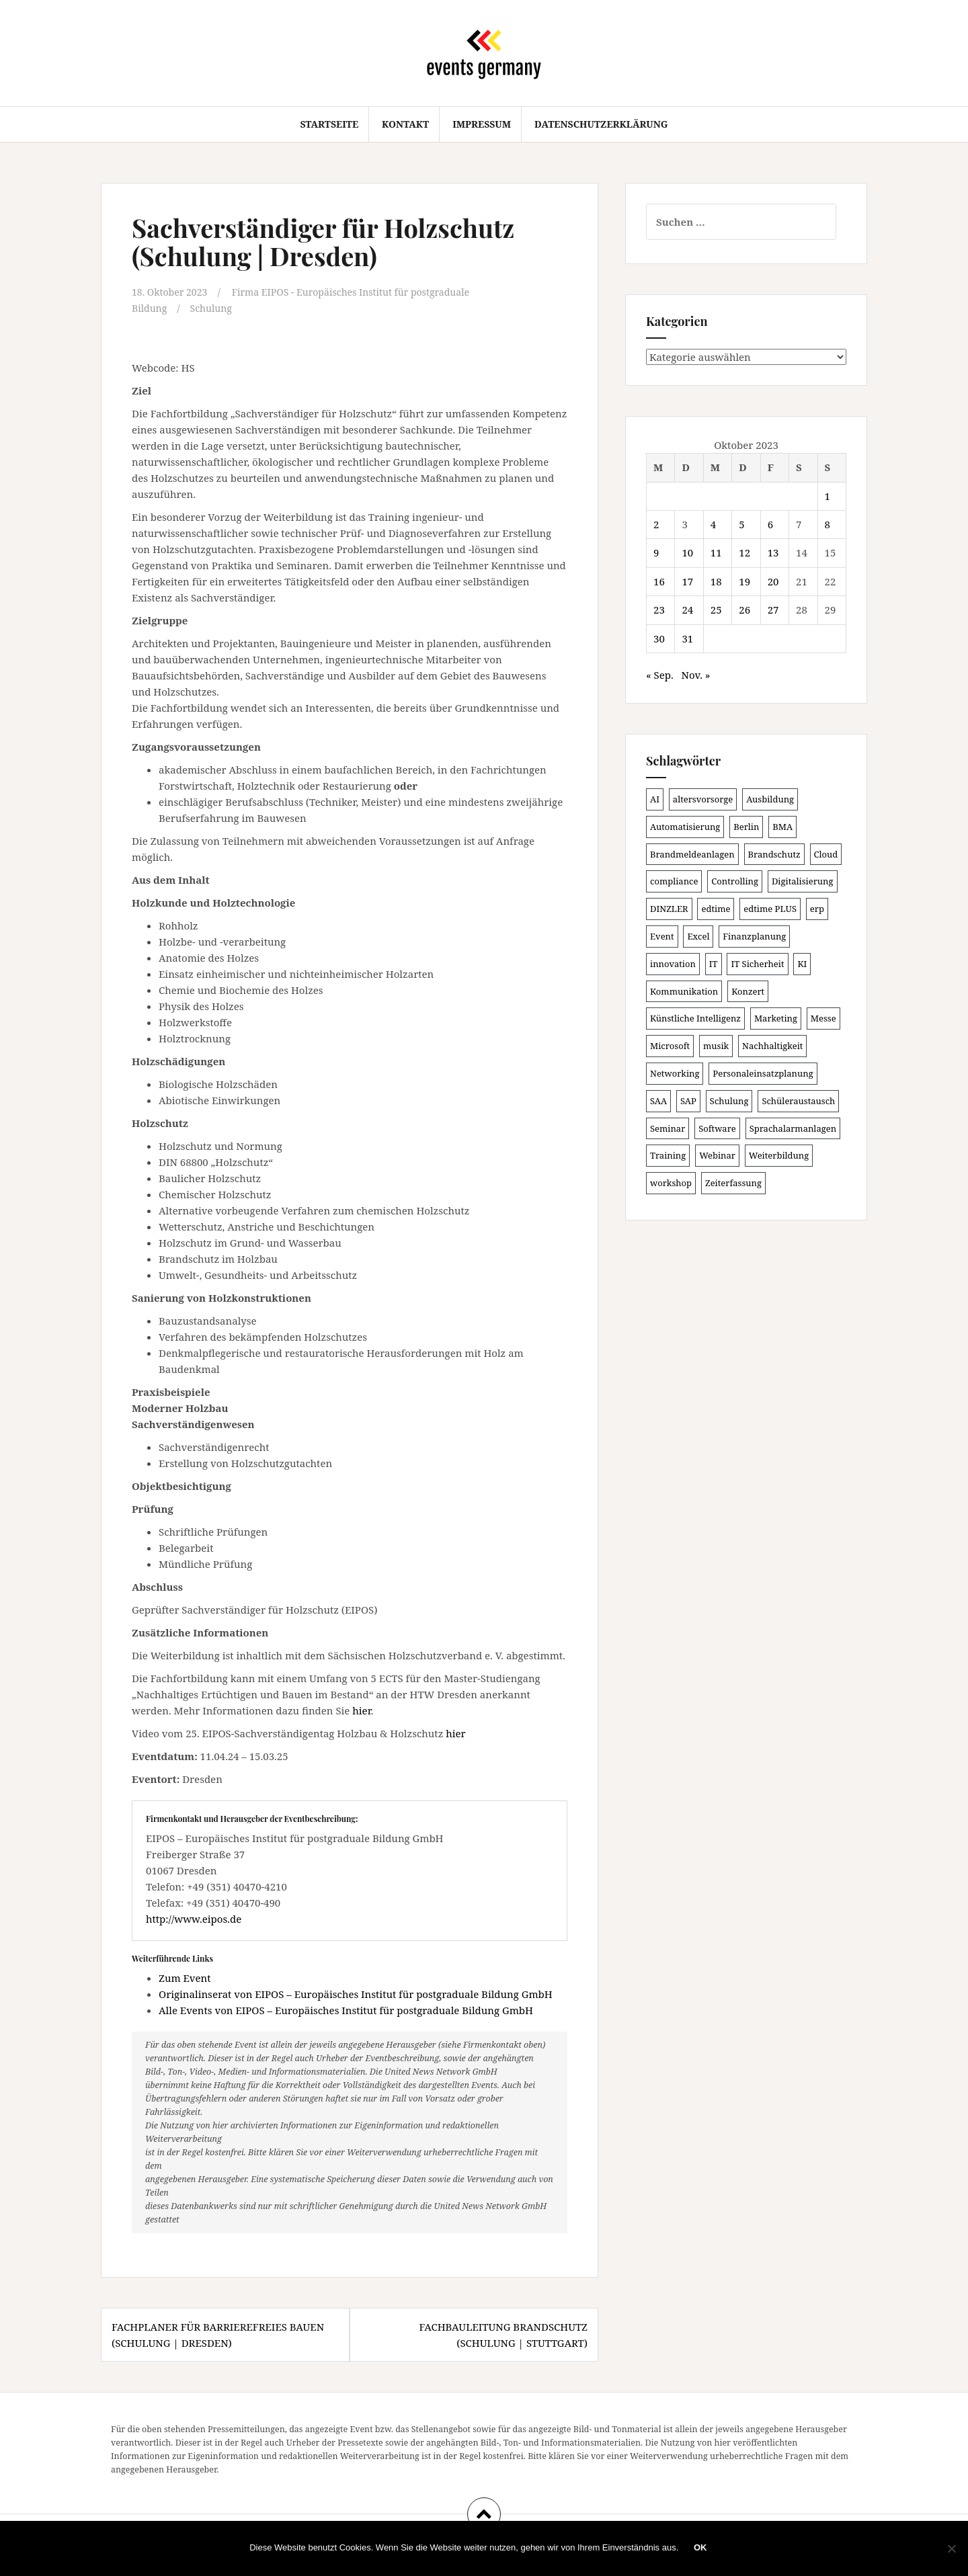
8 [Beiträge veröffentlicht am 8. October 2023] (827, 524)
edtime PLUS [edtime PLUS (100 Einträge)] (770, 909)
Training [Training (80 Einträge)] (668, 1155)
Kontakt (405, 124)
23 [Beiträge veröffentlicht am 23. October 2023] (659, 609)
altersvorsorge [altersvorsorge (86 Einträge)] (703, 799)
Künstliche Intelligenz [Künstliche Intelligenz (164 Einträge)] (695, 1018)
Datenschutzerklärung (601, 124)
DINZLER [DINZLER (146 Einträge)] (669, 909)
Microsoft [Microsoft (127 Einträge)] (670, 1046)
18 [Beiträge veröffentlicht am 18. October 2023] (716, 581)
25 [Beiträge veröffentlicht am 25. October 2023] (716, 609)
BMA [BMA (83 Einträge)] (782, 827)
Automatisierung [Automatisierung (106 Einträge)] (685, 827)
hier (361, 1709)
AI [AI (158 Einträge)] (654, 799)
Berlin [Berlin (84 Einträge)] (746, 827)
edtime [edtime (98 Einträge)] (715, 909)
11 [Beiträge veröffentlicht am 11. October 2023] (716, 552)
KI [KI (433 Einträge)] (802, 964)
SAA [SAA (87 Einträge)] (658, 1101)
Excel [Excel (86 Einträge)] (698, 936)
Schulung (214, 308)
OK (702, 2549)
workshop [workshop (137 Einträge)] (671, 1183)
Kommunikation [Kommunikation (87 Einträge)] (684, 991)
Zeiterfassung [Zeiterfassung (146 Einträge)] (733, 1183)
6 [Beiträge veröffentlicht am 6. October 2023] (770, 524)
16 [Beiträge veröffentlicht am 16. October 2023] (659, 581)
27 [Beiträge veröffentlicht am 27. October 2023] (773, 609)
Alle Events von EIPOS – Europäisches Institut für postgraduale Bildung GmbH (346, 2009)
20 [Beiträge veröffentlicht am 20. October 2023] (773, 581)
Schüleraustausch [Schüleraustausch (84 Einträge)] (798, 1101)
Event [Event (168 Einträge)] (662, 936)
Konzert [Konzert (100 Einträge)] (747, 991)
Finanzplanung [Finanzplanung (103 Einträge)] (754, 936)
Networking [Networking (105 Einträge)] (674, 1073)
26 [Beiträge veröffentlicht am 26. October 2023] (744, 609)
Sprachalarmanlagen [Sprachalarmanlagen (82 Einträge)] (793, 1128)
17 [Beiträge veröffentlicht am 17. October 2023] (687, 581)
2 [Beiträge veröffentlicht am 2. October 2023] (656, 524)
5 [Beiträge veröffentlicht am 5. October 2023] (741, 524)
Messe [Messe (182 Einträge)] (823, 1018)
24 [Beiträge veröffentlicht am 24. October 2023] (687, 609)
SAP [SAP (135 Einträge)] (688, 1101)
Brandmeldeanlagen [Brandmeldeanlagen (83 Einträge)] (692, 854)
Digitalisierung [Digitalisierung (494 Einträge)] (803, 881)
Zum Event (185, 1977)
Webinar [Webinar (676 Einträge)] (717, 1155)
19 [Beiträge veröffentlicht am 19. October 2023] (744, 581)
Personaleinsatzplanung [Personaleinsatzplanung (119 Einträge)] (763, 1073)
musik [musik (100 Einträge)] (716, 1046)
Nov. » (695, 674)
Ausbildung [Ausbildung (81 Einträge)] (770, 799)
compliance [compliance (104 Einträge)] (674, 881)
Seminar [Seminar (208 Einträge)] (667, 1128)
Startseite (329, 124)
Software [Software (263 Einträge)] (717, 1128)
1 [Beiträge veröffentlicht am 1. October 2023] (827, 496)
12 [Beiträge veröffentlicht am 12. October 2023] (744, 552)
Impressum (481, 124)
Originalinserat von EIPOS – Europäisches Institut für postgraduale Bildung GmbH (356, 1993)
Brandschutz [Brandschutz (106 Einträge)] (774, 854)
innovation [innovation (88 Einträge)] (673, 964)
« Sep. (660, 674)
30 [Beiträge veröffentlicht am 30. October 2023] (659, 638)
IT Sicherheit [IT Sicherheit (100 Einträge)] (757, 964)
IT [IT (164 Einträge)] (713, 964)
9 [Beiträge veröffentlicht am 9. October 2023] (656, 552)
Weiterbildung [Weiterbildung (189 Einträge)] (779, 1155)
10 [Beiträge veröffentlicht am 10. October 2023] (687, 552)
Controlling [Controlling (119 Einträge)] (734, 881)
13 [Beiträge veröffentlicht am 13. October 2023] (773, 552)
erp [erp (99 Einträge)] (817, 909)
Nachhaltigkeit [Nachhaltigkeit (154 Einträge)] (772, 1046)
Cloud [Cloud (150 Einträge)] (826, 854)
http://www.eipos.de (193, 1918)
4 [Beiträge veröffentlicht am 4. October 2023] (713, 524)
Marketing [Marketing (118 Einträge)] (775, 1018)
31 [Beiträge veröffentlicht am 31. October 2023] (687, 638)
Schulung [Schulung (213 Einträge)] (729, 1101)
